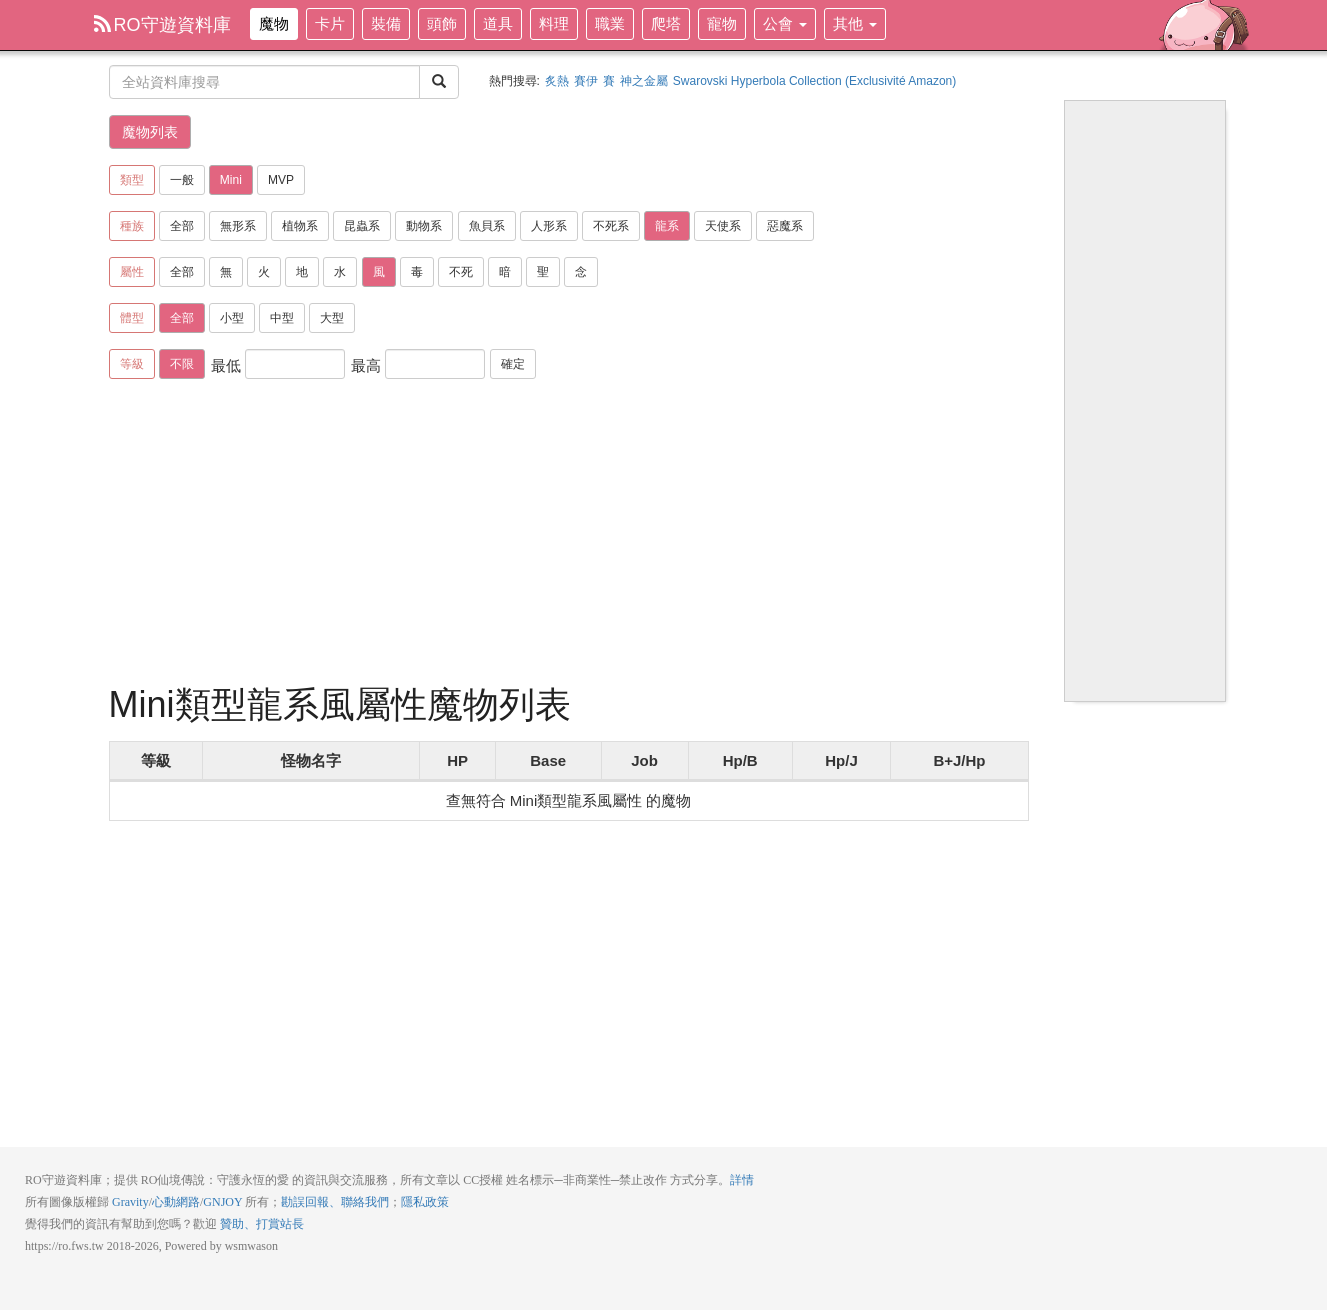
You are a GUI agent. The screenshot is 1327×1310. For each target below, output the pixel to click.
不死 (461, 272)
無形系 (238, 226)
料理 (554, 23)
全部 (182, 226)
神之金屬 (644, 81)
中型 (282, 318)
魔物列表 (150, 132)
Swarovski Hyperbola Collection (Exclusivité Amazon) (814, 81)
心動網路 (176, 1202)
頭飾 (442, 23)
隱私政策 (425, 1202)
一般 (182, 180)
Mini (231, 180)
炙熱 (557, 81)
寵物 (722, 23)
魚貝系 (487, 226)
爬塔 (666, 23)
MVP (281, 180)
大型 (332, 318)
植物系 (300, 226)
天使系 (723, 226)
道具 (498, 23)
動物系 (424, 226)
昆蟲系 (362, 226)
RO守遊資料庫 (162, 25)
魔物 (274, 23)
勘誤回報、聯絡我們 (335, 1202)
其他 (855, 23)
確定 (513, 364)
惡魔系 (785, 226)
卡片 (330, 23)
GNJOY (222, 1202)
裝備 (386, 23)
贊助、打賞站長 (262, 1224)
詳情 (742, 1180)
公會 (785, 23)
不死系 (611, 226)
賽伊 (586, 81)
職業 (610, 23)
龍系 (667, 226)
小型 (232, 318)
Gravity (130, 1202)
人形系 (549, 226)
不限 (182, 364)
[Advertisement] (569, 535)
